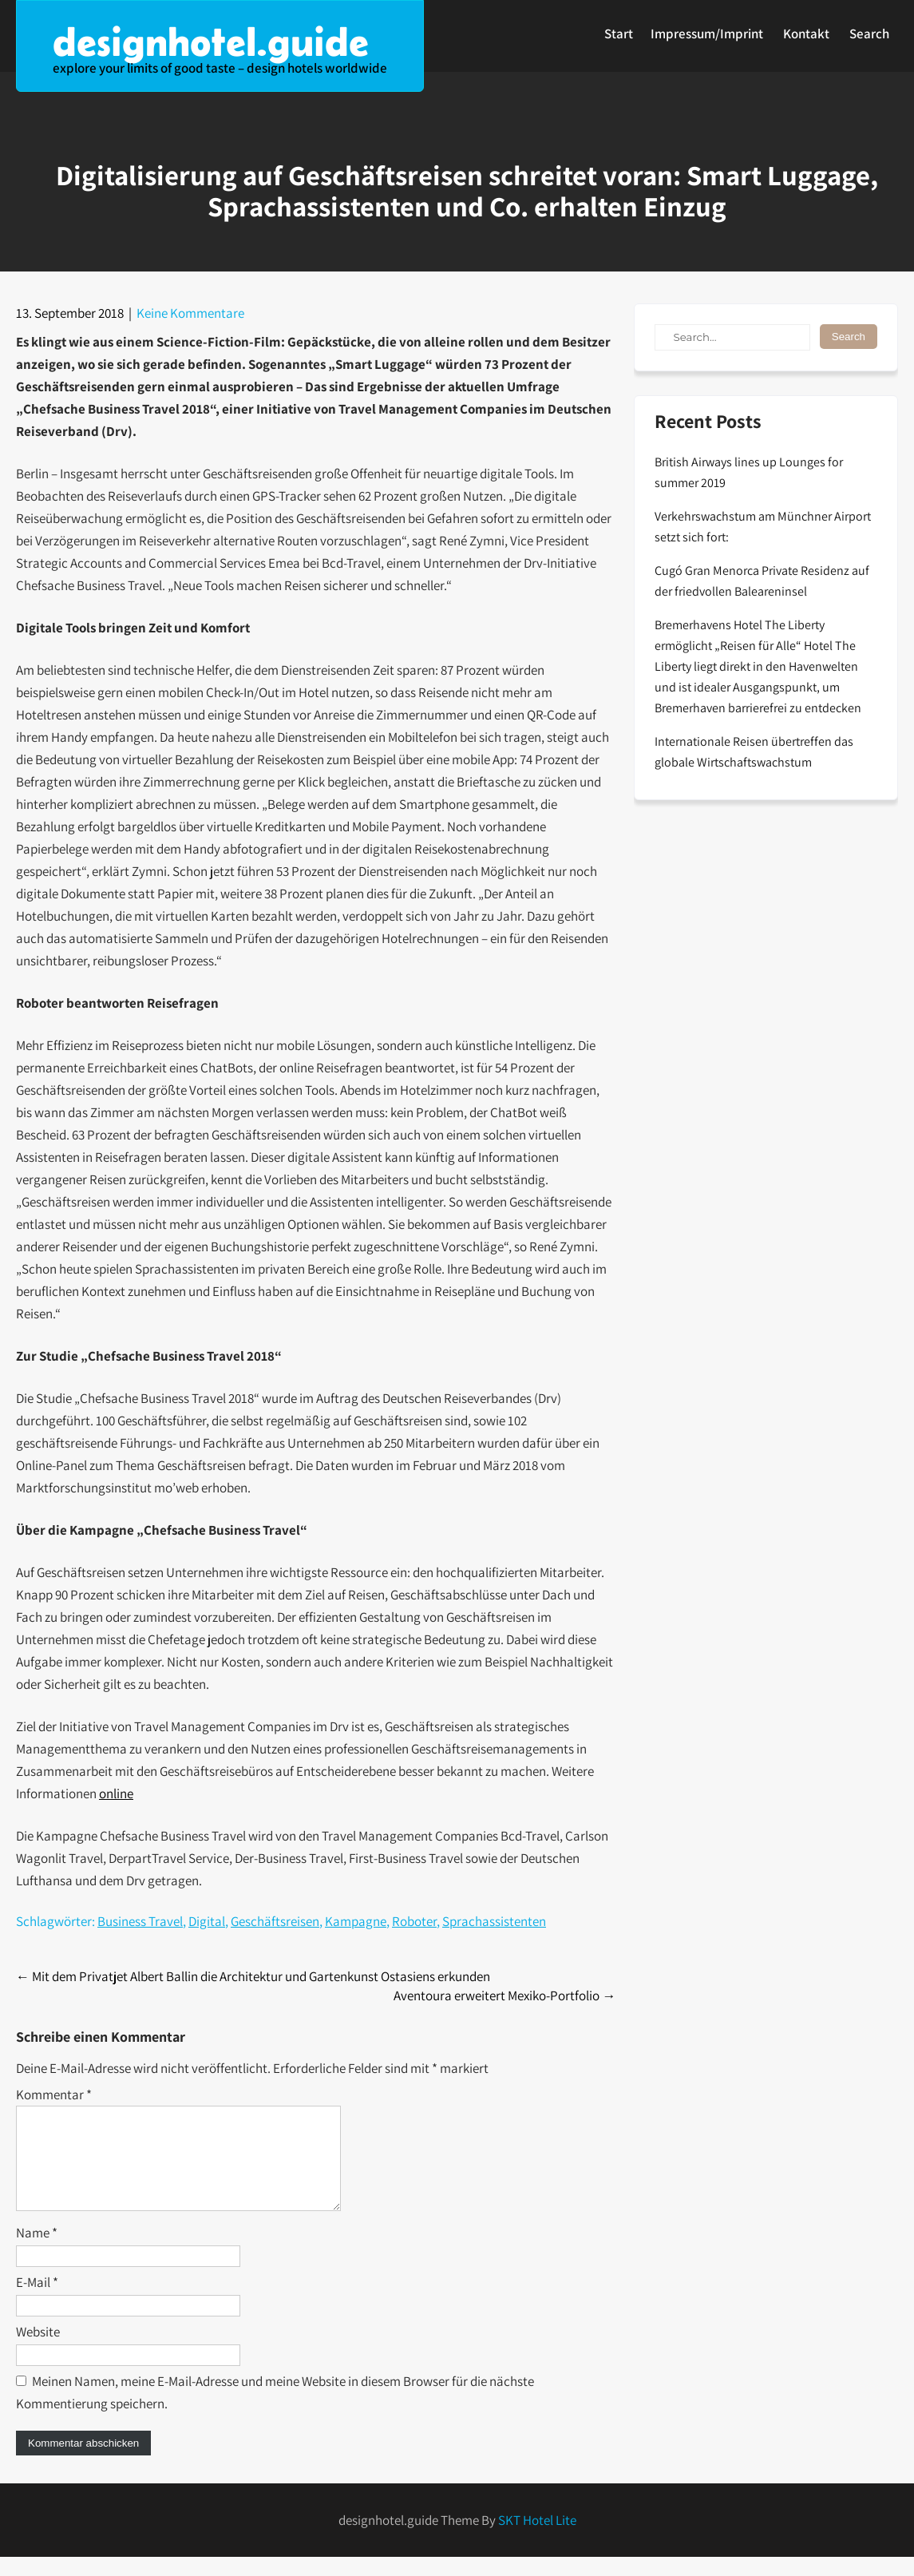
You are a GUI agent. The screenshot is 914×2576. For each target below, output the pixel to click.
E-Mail (37, 2301)
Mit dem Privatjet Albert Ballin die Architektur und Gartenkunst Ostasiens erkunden (253, 1976)
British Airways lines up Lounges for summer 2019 (749, 472)
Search (869, 33)
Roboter (414, 1921)
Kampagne (355, 1921)
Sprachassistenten (494, 1921)
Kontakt (806, 33)
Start (618, 33)
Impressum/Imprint (707, 33)
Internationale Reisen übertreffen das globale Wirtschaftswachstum (754, 752)
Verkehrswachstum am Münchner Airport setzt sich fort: (763, 526)
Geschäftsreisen (275, 1921)
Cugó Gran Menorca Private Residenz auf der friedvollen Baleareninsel (762, 581)
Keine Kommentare (190, 313)
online (116, 1793)
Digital (206, 1921)
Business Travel (140, 1921)
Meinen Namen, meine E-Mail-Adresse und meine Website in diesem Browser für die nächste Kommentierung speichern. (275, 2411)
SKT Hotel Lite (537, 2539)
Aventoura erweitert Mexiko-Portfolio (504, 1995)
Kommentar (54, 2094)
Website (38, 2351)
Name (36, 2252)
